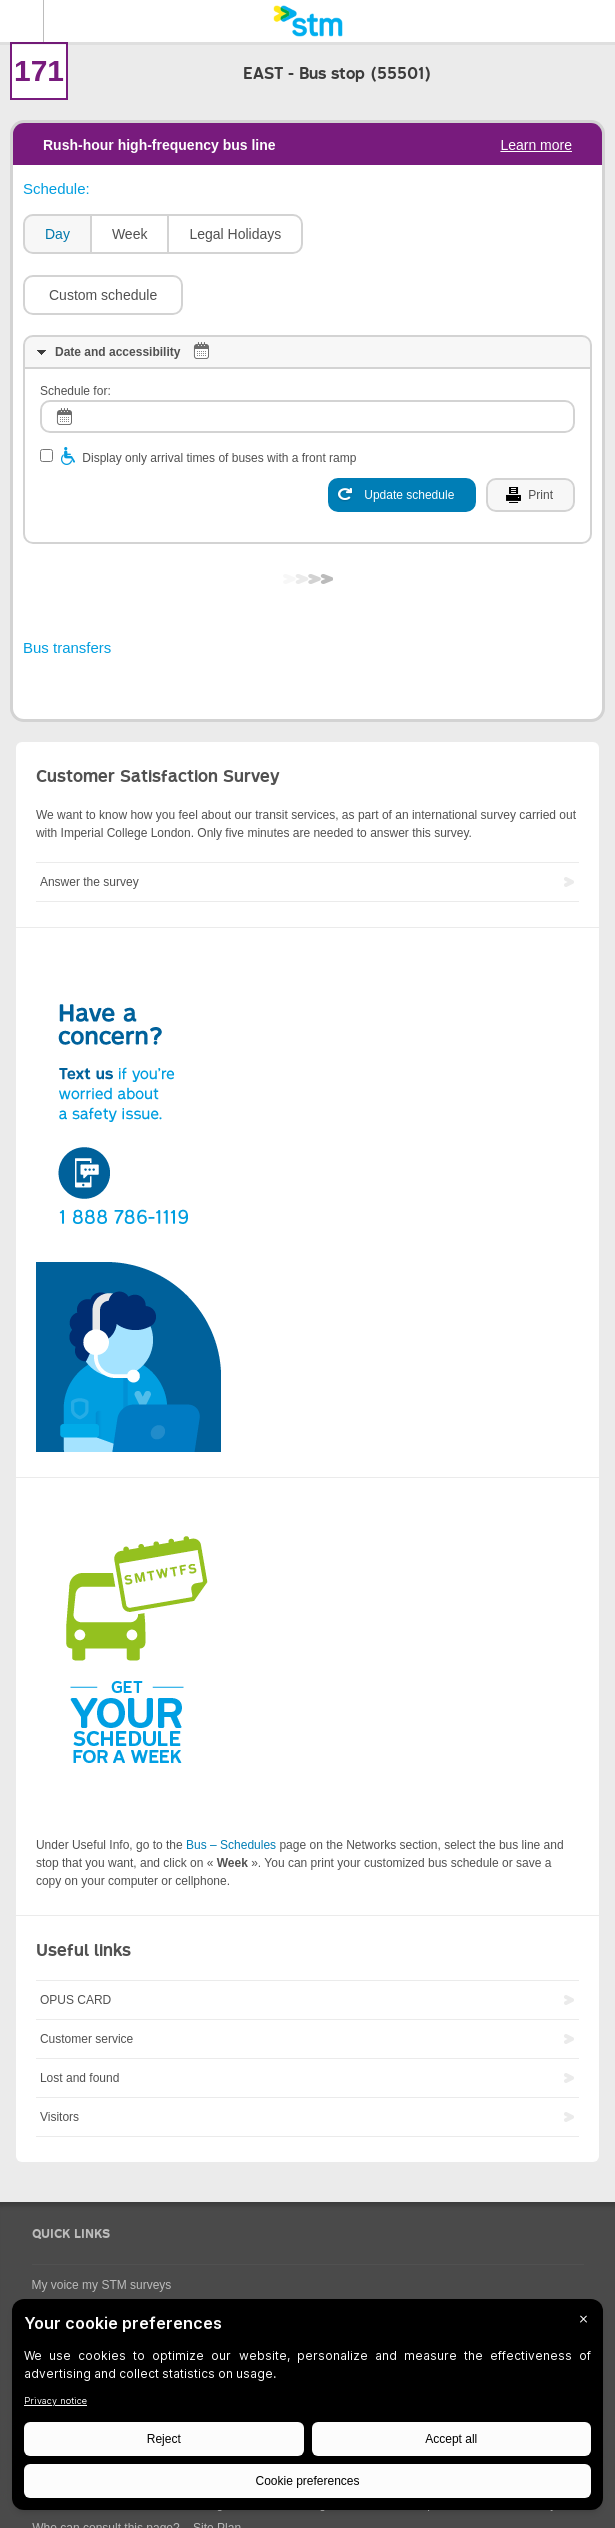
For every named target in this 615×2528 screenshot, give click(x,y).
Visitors (59, 2057)
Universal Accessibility (91, 2268)
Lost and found (79, 2018)
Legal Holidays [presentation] (235, 234)
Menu (22, 21)
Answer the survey (89, 822)
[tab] (56, 234)
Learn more (536, 145)
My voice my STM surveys (102, 2225)
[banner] (307, 21)
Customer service (86, 1979)
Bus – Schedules (231, 1785)
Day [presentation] (57, 234)
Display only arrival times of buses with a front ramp (219, 398)
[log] (307, 356)
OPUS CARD (75, 1940)
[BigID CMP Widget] (307, 2409)
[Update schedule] (402, 435)
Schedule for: (75, 331)
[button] (393, 234)
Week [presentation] (130, 234)
